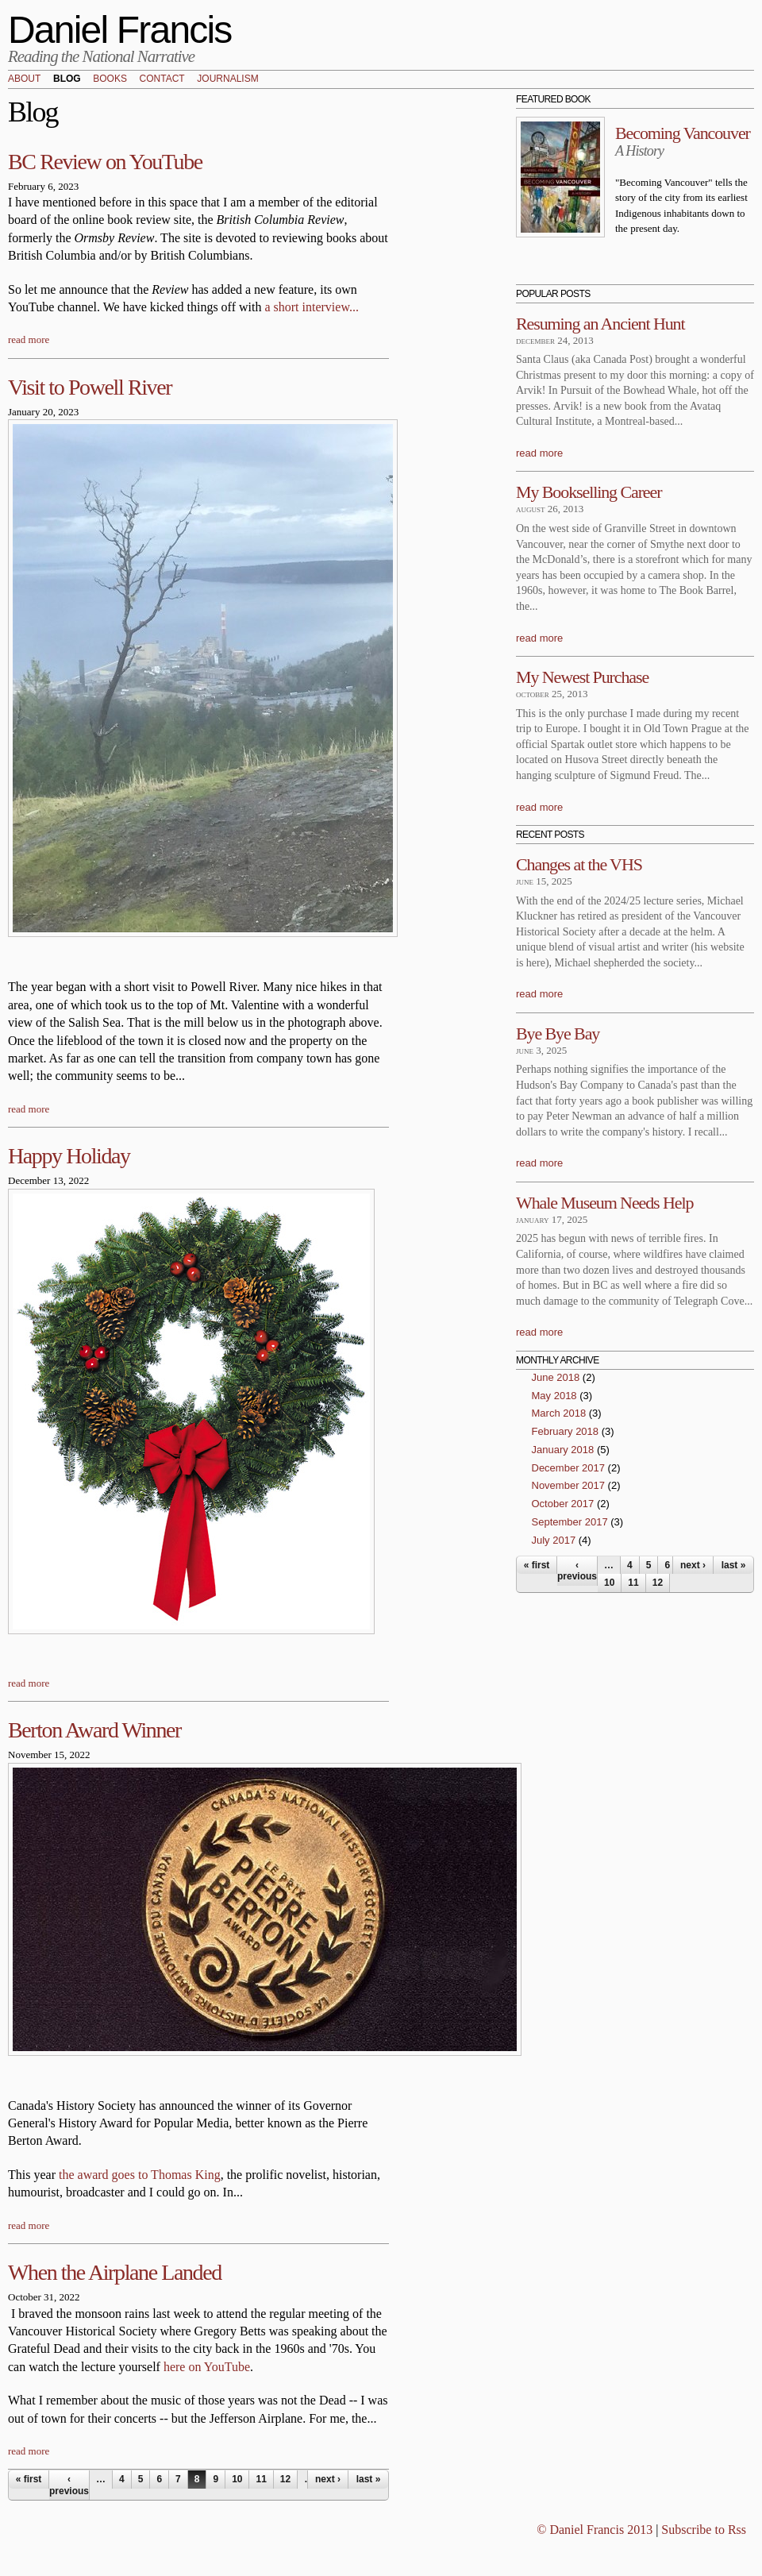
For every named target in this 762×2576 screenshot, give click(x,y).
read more (28, 339)
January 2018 (563, 1450)
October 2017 (563, 1504)
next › (328, 2479)
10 (237, 2479)
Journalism (227, 79)
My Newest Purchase (582, 677)
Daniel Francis (120, 30)
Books (110, 79)
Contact (162, 79)
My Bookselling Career (588, 492)
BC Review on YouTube (105, 161)
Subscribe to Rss (703, 2529)
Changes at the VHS (579, 864)
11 (261, 2479)
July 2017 (554, 1540)
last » (368, 2479)
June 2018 (556, 1377)
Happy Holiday (69, 1155)
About (24, 79)
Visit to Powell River (89, 387)
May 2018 (554, 1396)
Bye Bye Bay (557, 1033)
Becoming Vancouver (682, 133)
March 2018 (559, 1413)
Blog (67, 79)
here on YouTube (207, 2367)
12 (285, 2479)
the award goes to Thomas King (140, 2174)
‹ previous (69, 2485)
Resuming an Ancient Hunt (600, 324)
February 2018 (565, 1431)
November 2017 (569, 1485)
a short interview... (311, 307)
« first (29, 2479)
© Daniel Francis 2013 (594, 2529)
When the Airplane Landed (114, 2272)
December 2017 (569, 1468)
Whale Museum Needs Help (604, 1203)
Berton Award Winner (94, 1730)
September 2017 (570, 1522)
